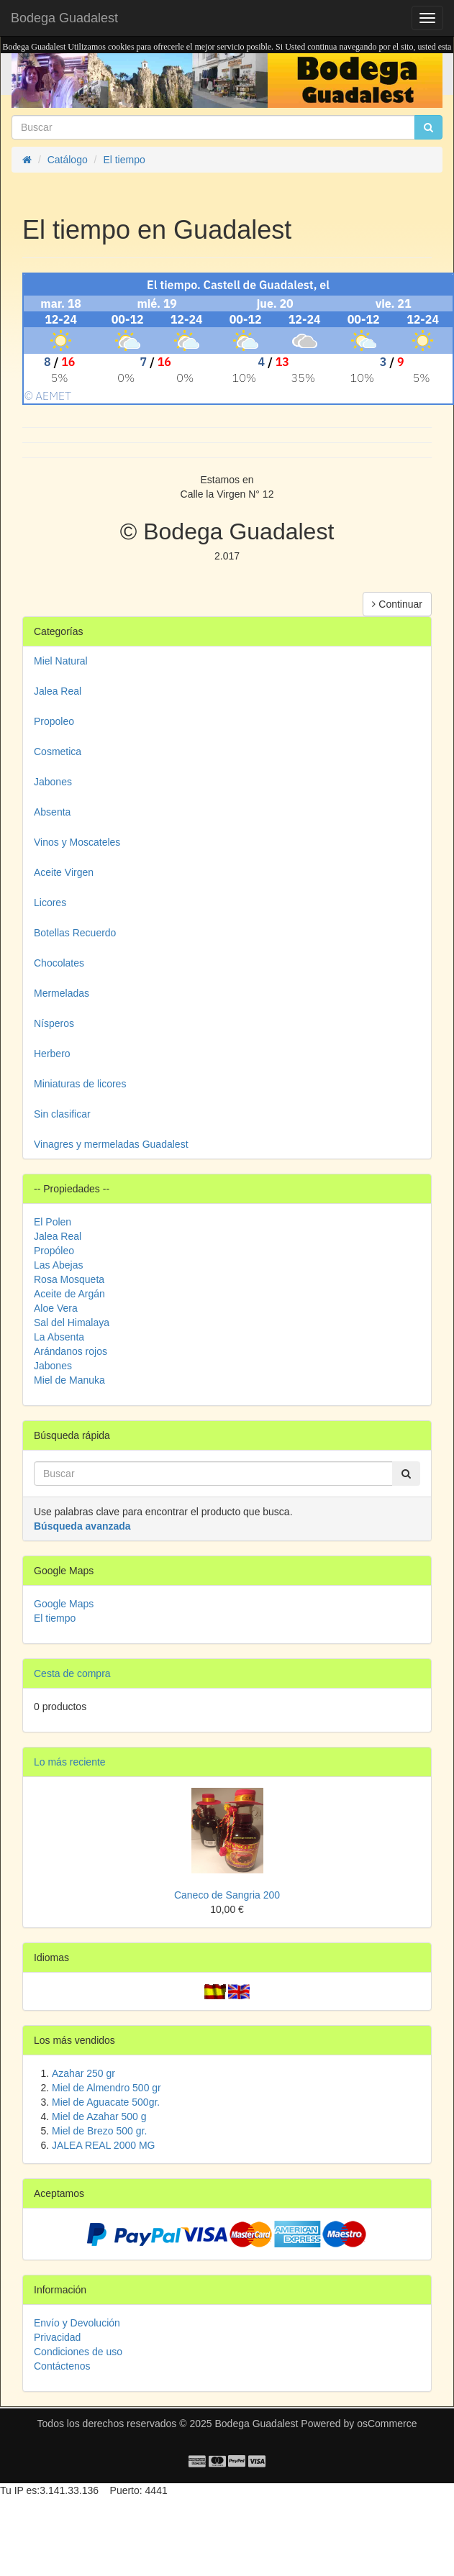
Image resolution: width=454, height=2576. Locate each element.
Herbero (52, 1053)
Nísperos (54, 1023)
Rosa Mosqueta (69, 1279)
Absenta (52, 812)
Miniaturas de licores (80, 1084)
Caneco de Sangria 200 (227, 1895)
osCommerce (387, 2423)
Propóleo (54, 1250)
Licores (50, 902)
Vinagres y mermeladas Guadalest (111, 1144)
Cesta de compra (72, 1673)
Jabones (53, 781)
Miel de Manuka (69, 1380)
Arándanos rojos (70, 1351)
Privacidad (57, 2337)
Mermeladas (61, 993)
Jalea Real (57, 691)
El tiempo (55, 1618)
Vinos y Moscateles (77, 842)
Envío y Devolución (77, 2323)
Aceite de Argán (69, 1294)
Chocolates (59, 963)
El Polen (52, 1222)
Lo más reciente (70, 1762)
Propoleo (54, 721)
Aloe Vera (56, 1308)
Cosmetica (57, 751)
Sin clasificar (62, 1114)
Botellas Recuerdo (75, 932)
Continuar (397, 604)
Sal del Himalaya (71, 1322)
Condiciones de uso (78, 2351)
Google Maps (64, 1603)
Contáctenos (62, 2366)
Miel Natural (61, 661)
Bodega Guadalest (64, 18)
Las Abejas (58, 1265)
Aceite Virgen (64, 872)
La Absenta (59, 1337)
